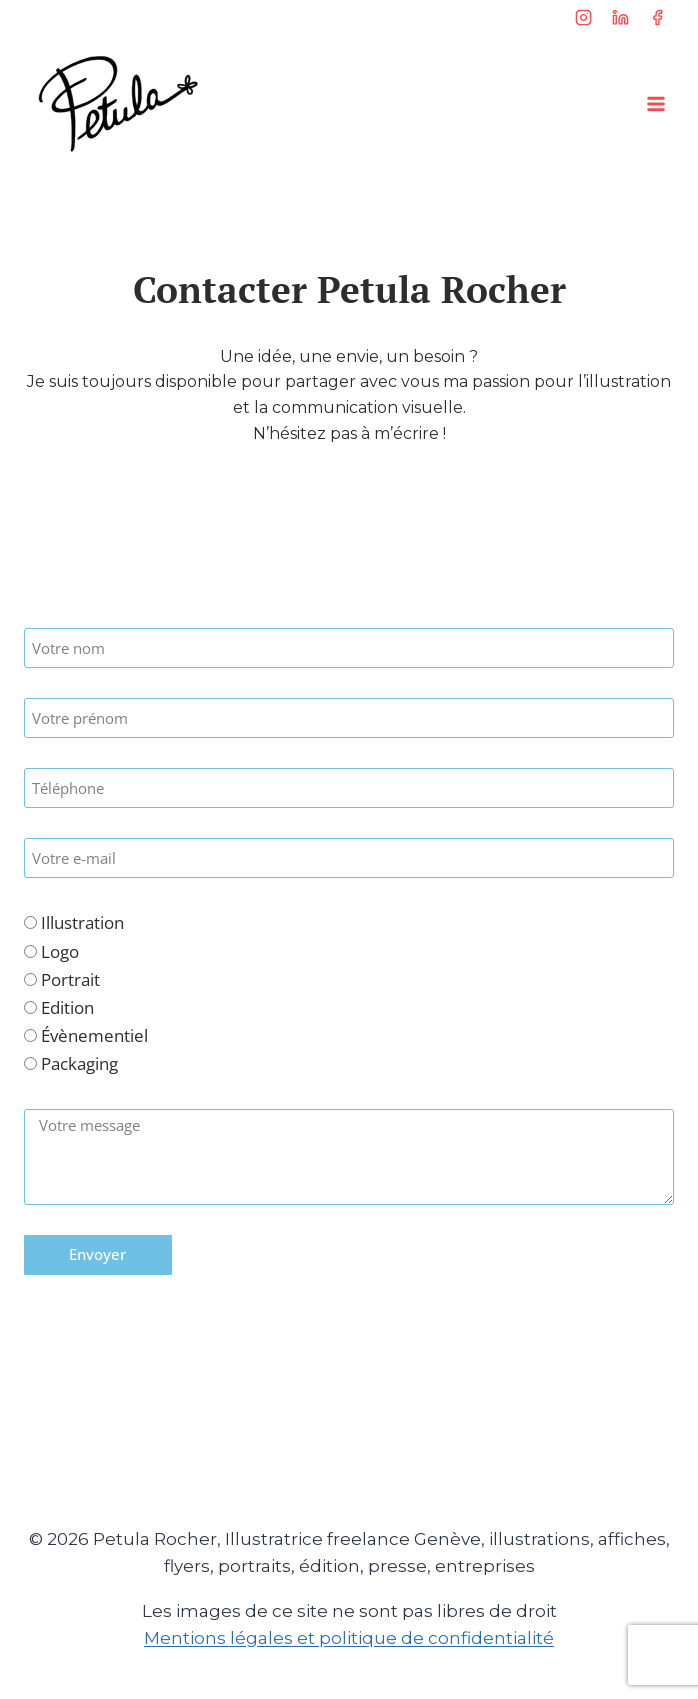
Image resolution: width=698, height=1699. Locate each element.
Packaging (79, 1063)
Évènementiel (94, 1035)
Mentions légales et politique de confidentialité (349, 1638)
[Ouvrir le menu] (655, 103)
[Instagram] (584, 17)
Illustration (82, 922)
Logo (60, 951)
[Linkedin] (620, 17)
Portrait (70, 979)
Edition (67, 1007)
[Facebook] (657, 17)
